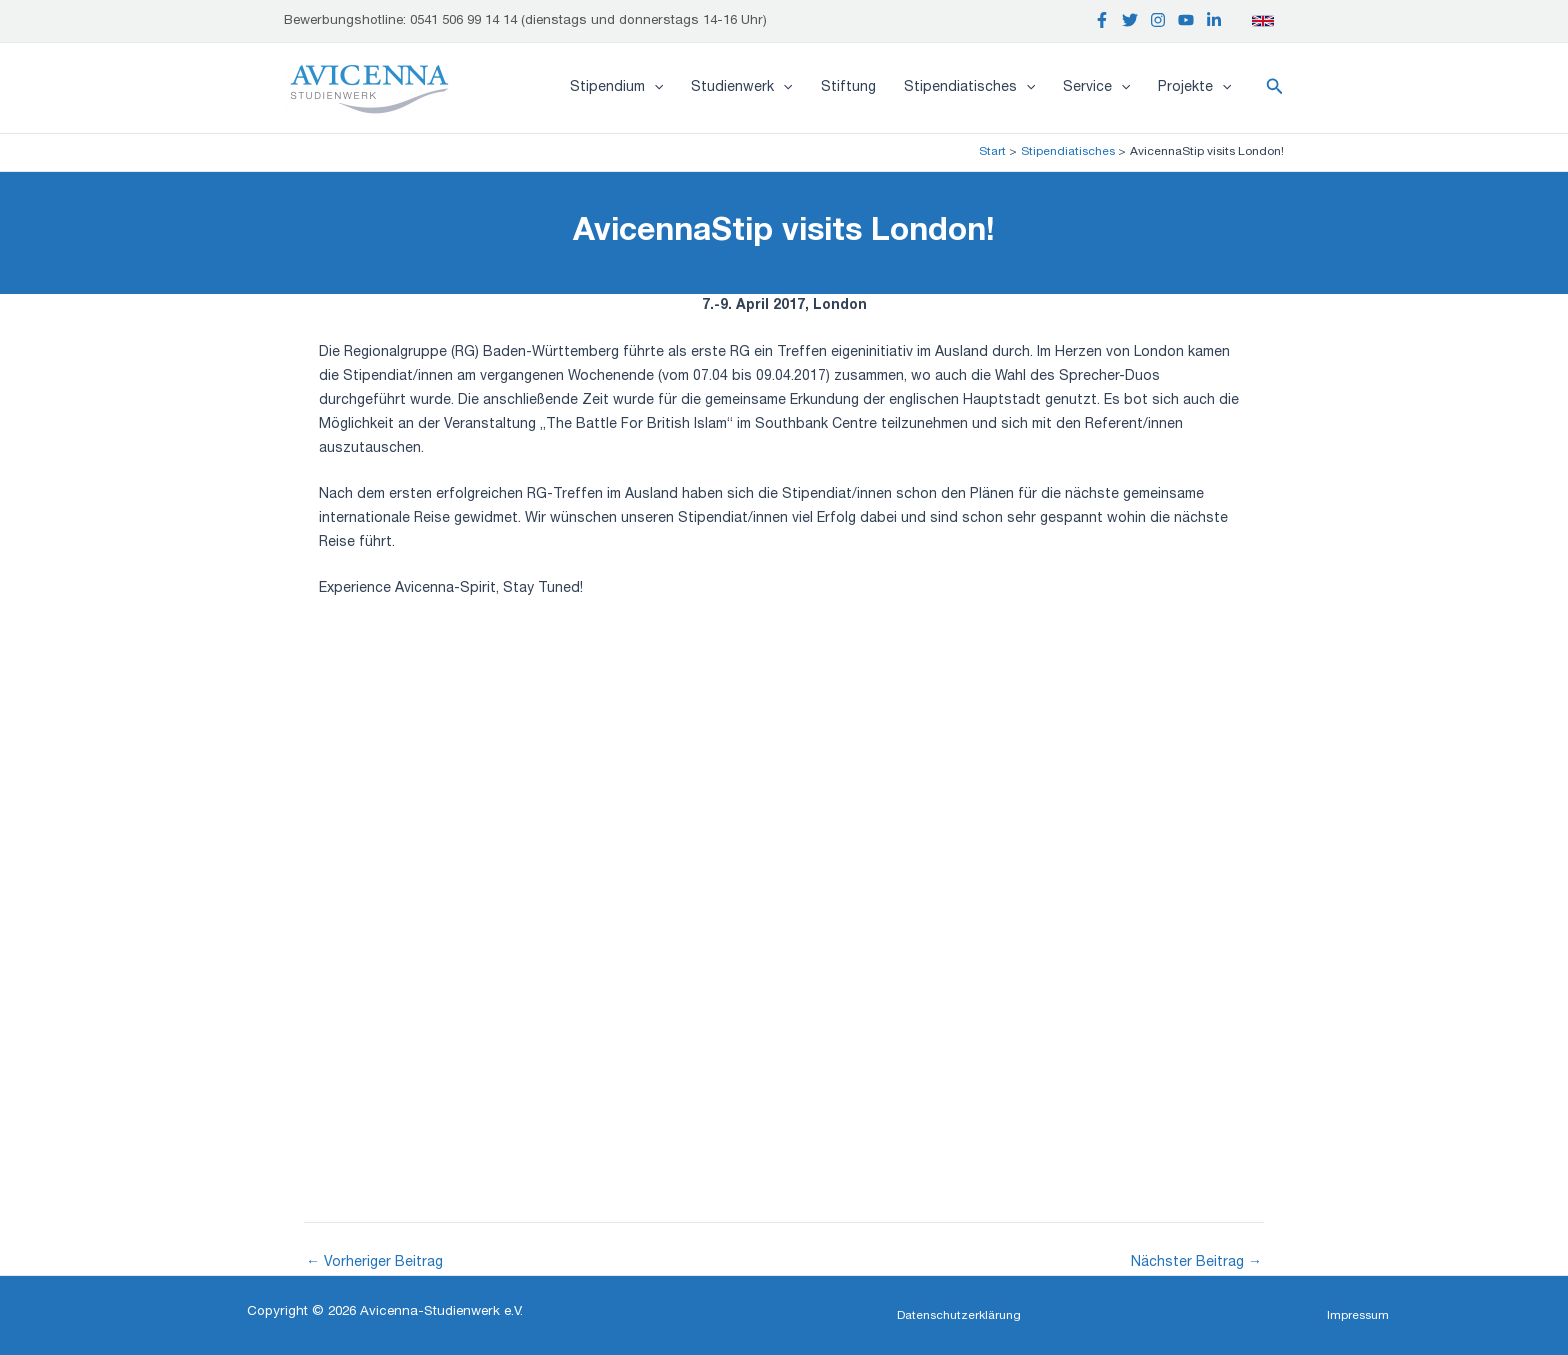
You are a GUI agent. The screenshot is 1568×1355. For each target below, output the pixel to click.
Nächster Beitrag (1196, 1263)
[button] (1275, 88)
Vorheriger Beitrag (374, 1263)
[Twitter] (1130, 20)
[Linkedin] (1214, 20)
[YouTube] (1186, 20)
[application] (654, 88)
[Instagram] (1158, 20)
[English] (1263, 21)
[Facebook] (1102, 20)
